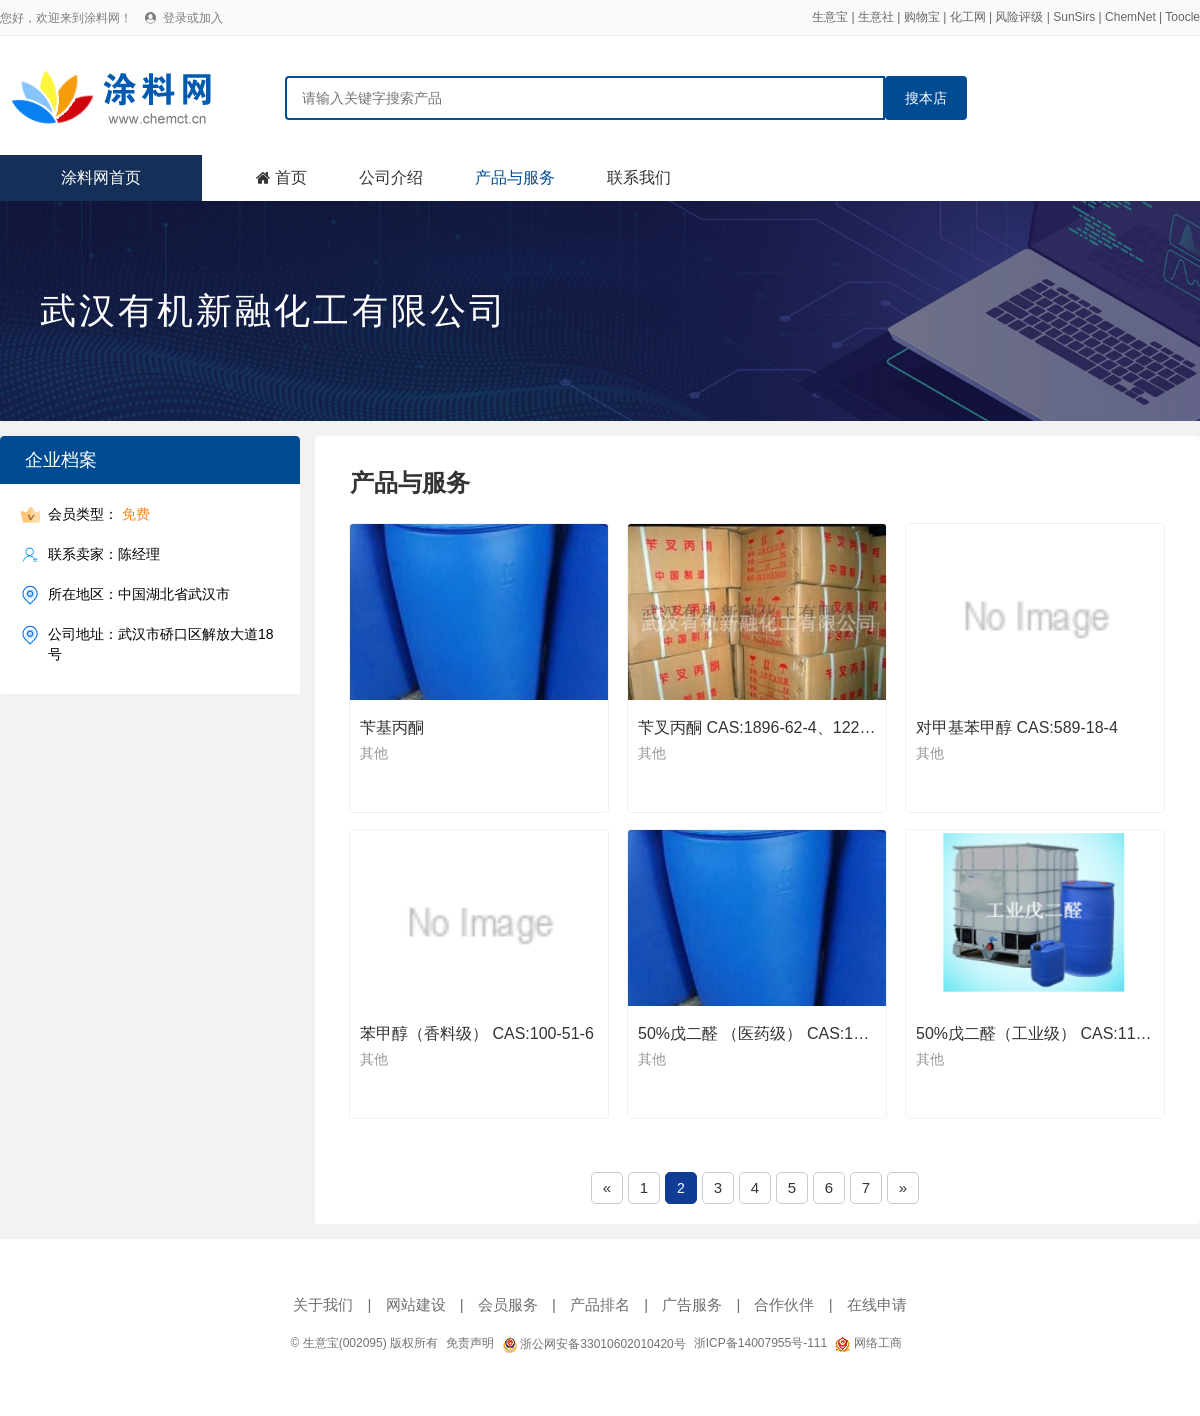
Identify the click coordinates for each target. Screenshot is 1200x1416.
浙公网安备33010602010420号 (594, 1344)
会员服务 (508, 1304)
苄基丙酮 (392, 727)
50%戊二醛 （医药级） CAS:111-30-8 (773, 1033)
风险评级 (1019, 17)
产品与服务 (515, 177)
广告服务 (692, 1304)
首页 (291, 177)
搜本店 (926, 98)
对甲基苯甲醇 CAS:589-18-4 (1017, 727)
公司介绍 (391, 177)
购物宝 (922, 17)
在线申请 (877, 1304)
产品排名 (600, 1304)
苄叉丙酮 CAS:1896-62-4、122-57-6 (767, 727)
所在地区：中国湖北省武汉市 (139, 594)
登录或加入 (193, 18)
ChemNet (1130, 17)
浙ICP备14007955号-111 (760, 1343)
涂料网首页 (101, 177)
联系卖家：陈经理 (104, 554)
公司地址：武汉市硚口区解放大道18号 (161, 643)
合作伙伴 (784, 1304)
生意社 (876, 17)
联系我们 (639, 177)
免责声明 (470, 1343)
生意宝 (830, 17)
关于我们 (323, 1304)
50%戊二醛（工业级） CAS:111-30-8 (1049, 1033)
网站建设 (416, 1304)
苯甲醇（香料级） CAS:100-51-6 (477, 1033)
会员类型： (99, 514)
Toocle (1182, 17)
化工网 (968, 17)
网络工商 (868, 1343)
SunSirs (1074, 17)
